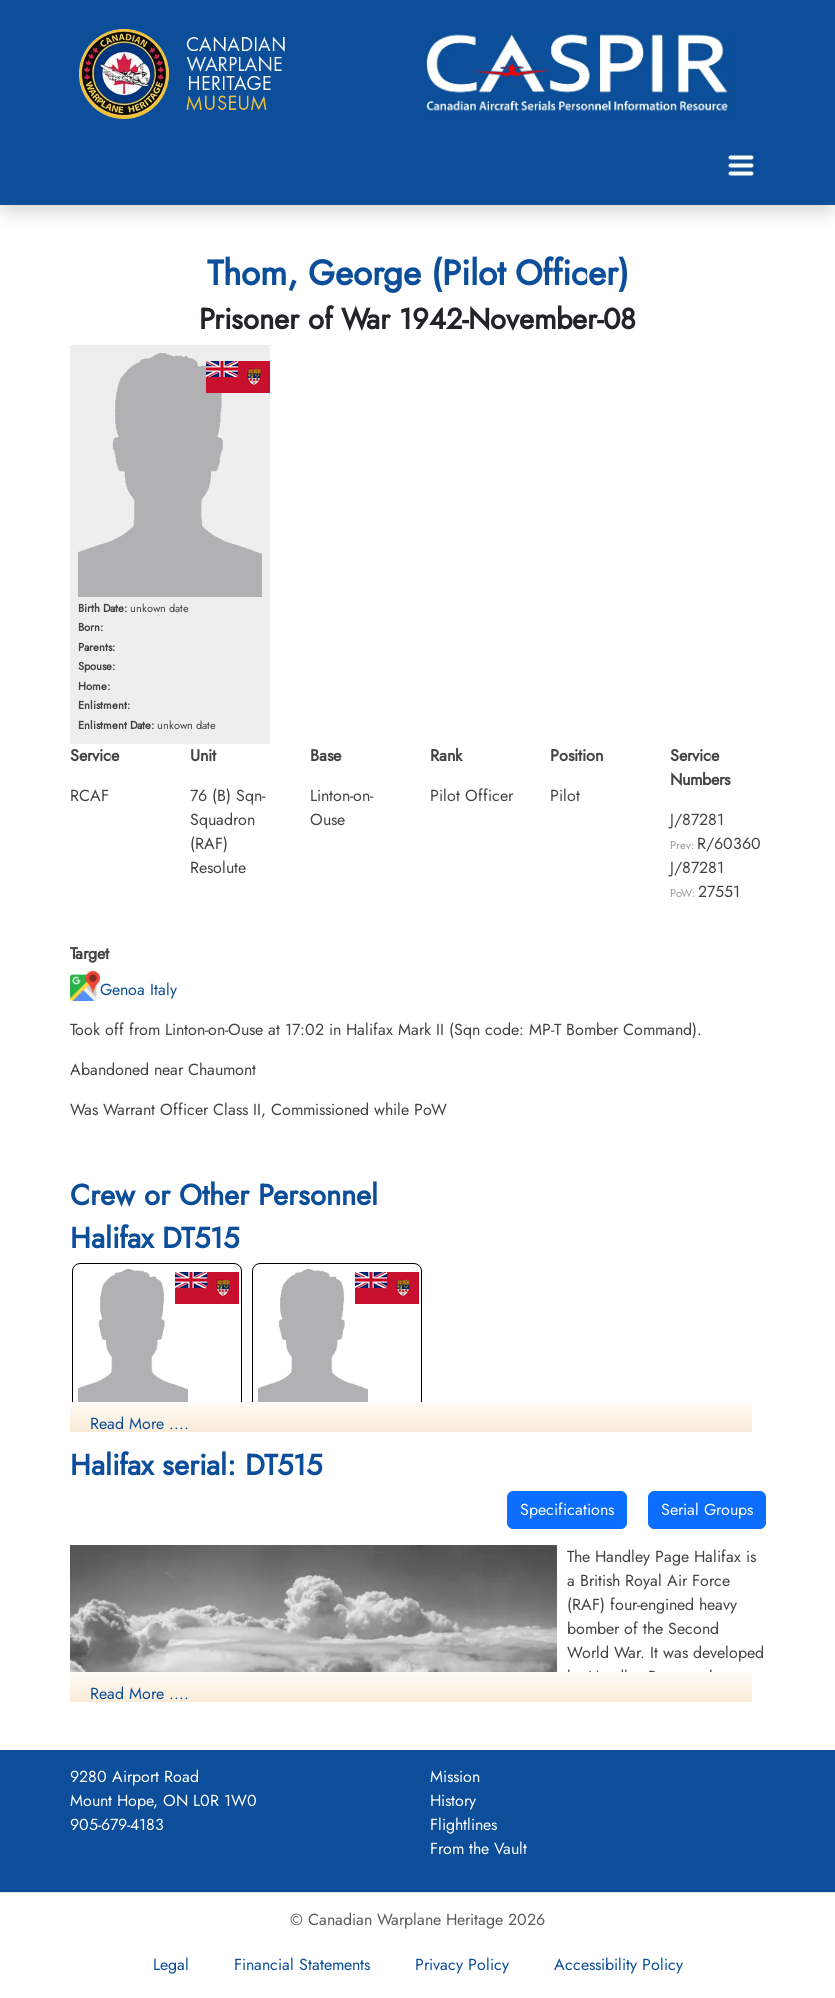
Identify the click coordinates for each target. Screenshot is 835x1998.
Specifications (567, 1509)
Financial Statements (302, 1964)
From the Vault (478, 1848)
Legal (171, 1964)
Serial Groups (707, 1509)
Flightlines (463, 1824)
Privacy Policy (462, 1964)
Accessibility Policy (618, 1964)
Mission (455, 1776)
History (453, 1800)
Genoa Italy (123, 989)
